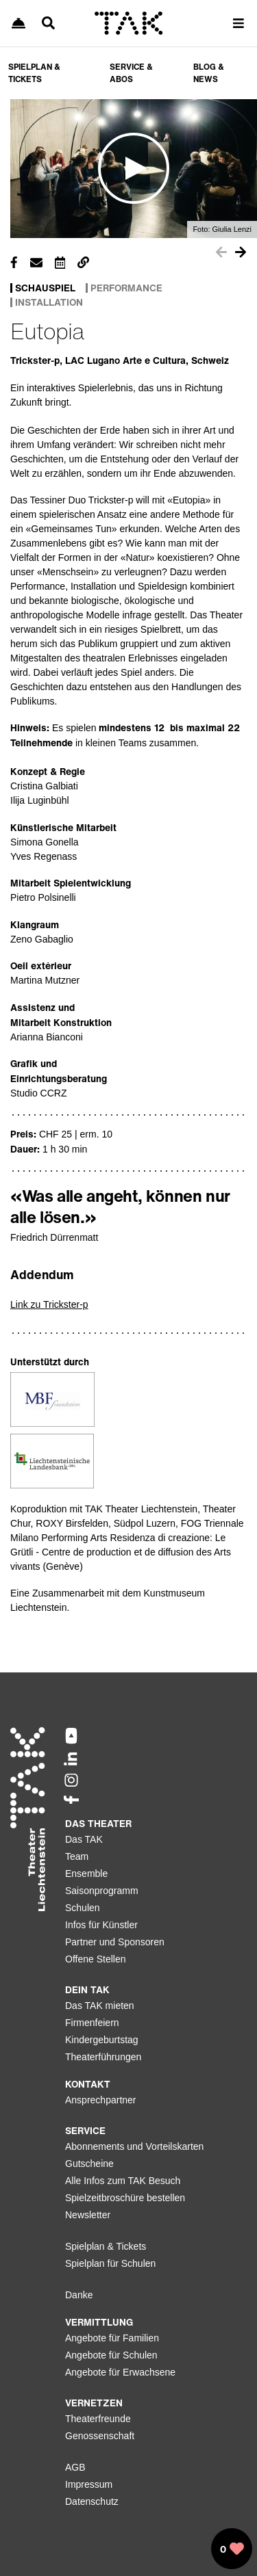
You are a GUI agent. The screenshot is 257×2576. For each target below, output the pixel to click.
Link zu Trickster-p (49, 1304)
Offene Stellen (95, 1959)
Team (76, 1856)
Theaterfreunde (98, 2418)
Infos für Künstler (101, 1924)
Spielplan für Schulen (110, 2263)
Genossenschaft (99, 2435)
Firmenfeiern (92, 2022)
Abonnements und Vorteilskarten (134, 2146)
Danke (79, 2294)
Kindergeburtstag (101, 2039)
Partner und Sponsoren (114, 1941)
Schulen (82, 1907)
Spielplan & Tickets (105, 2246)
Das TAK (84, 1839)
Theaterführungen (103, 2056)
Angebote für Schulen (111, 2355)
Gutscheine (89, 2163)
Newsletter (87, 2214)
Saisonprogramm (101, 1890)
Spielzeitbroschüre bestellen (125, 2197)
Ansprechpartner (100, 2099)
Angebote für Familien (112, 2337)
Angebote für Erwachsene (120, 2372)
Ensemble (86, 1873)
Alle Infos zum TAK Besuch (122, 2180)
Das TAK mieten (99, 2005)
